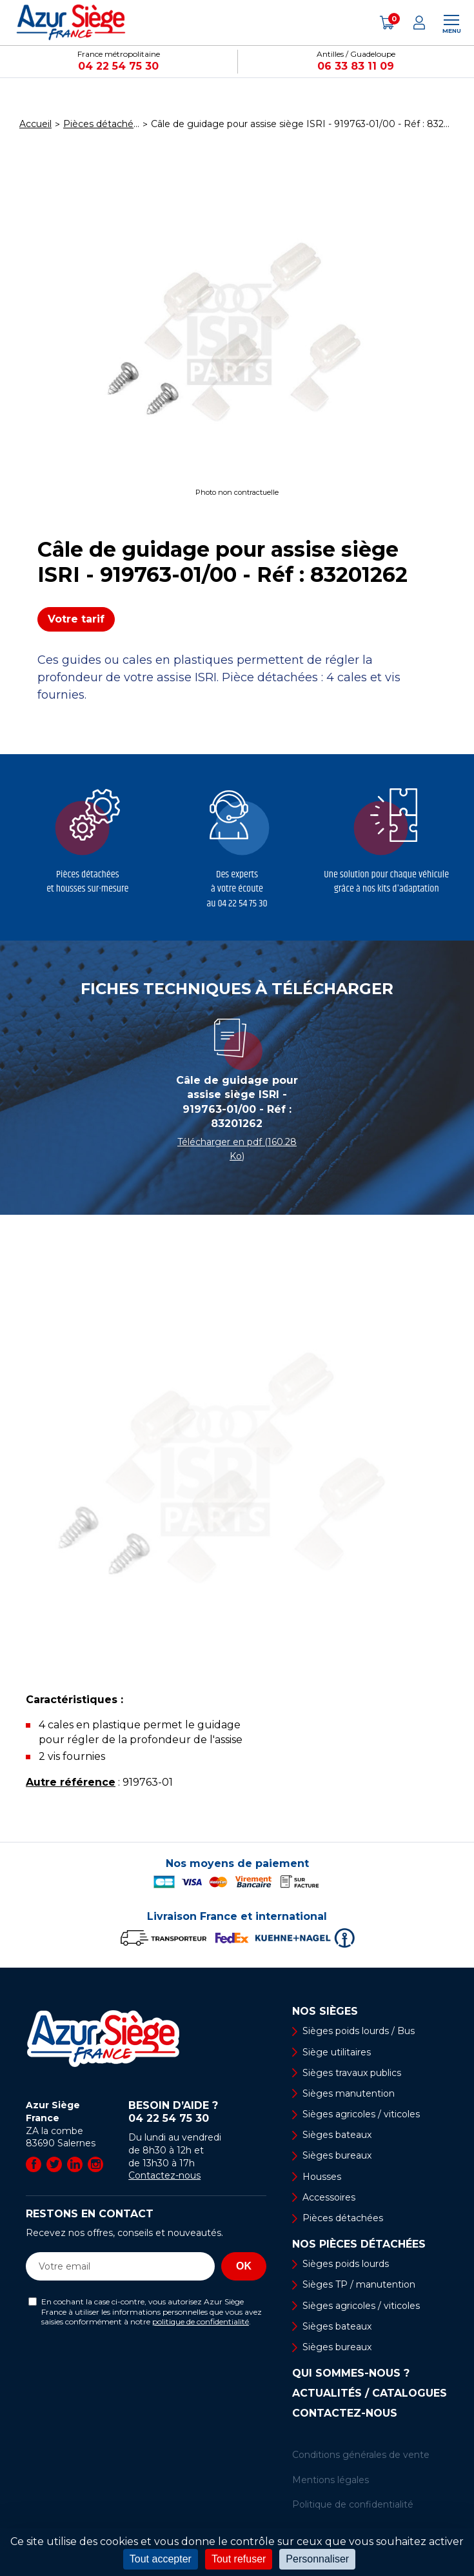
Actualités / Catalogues (369, 2393)
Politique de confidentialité (352, 2504)
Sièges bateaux (336, 2135)
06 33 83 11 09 (355, 66)
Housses (321, 2176)
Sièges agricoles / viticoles (361, 2114)
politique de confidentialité (200, 2321)
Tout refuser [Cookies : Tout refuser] (239, 2558)
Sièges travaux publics (351, 2073)
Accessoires (328, 2197)
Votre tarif (76, 619)
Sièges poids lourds (345, 2264)
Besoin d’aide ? (197, 2112)
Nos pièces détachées (359, 2244)
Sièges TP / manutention (358, 2284)
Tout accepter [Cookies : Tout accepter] (161, 2558)
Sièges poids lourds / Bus (358, 2031)
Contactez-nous (164, 2175)
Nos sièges (325, 2011)
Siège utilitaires (336, 2052)
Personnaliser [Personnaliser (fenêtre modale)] (317, 2558)
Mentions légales (330, 2480)
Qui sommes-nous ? (351, 2373)
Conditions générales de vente (361, 2455)
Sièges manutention (348, 2093)
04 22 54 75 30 (118, 66)
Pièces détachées (342, 2218)
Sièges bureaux (336, 2155)
